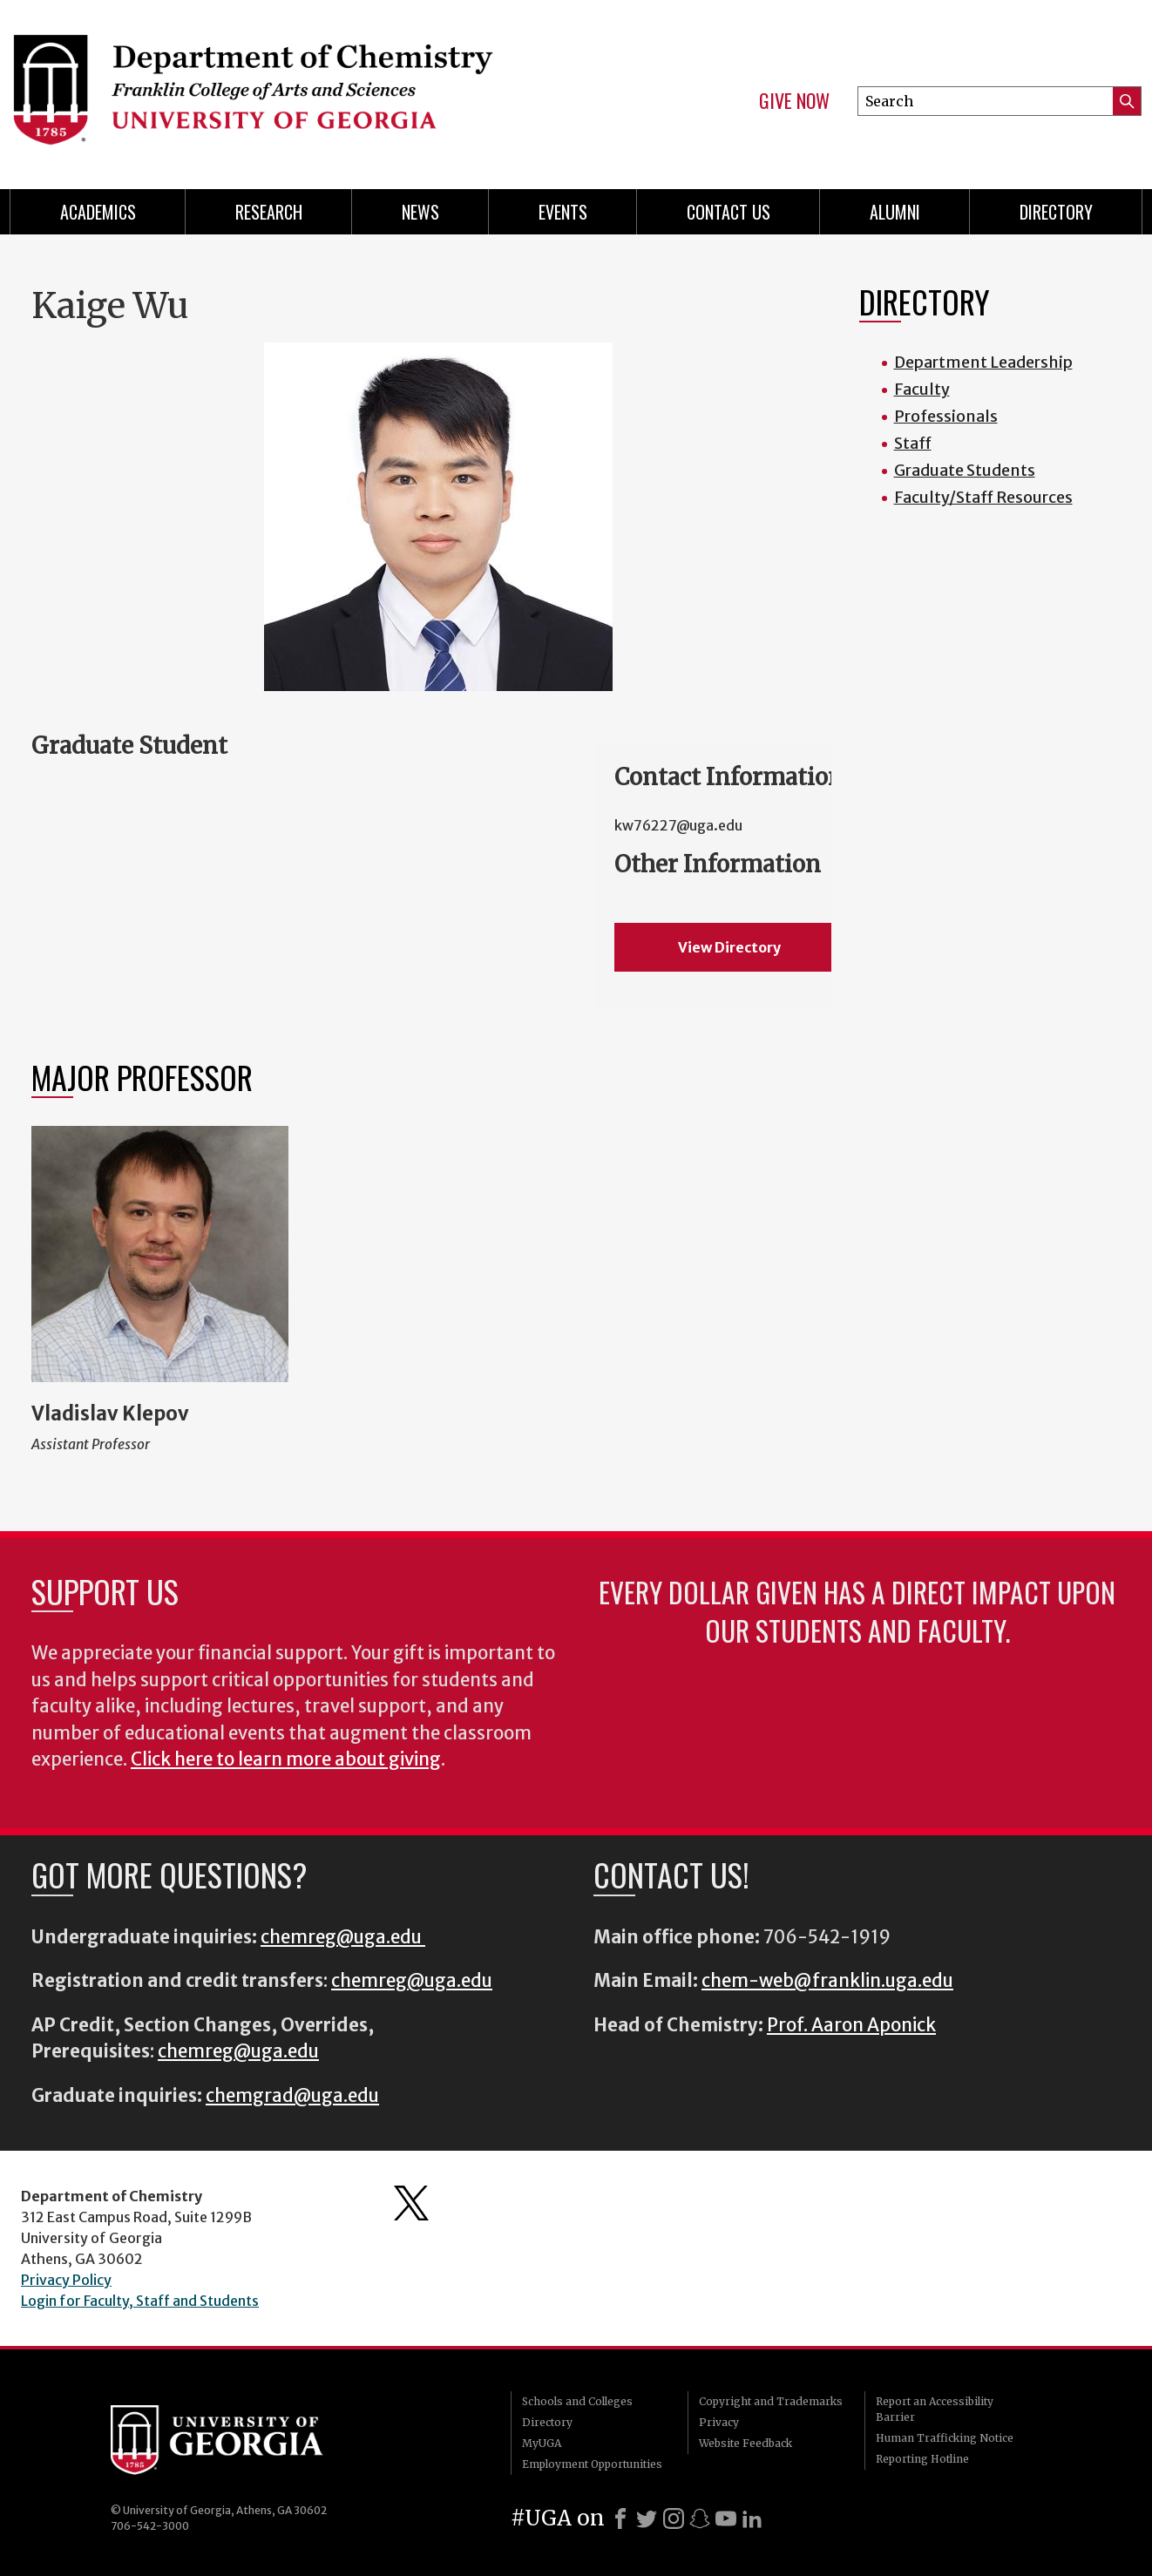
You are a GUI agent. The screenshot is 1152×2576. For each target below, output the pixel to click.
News (420, 212)
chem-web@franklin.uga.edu (827, 1980)
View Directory (729, 947)
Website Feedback (745, 2443)
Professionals (946, 416)
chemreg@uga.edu (343, 1937)
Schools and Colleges (577, 2401)
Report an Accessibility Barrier (934, 2409)
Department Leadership (983, 362)
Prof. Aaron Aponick (851, 2025)
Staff (913, 443)
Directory (1056, 212)
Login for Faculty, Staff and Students (140, 2300)
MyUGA (541, 2443)
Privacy (719, 2422)
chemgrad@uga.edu (292, 2096)
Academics (98, 212)
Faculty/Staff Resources (983, 497)
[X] (646, 2518)
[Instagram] (673, 2518)
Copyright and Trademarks (771, 2401)
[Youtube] (725, 2518)
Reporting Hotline (922, 2458)
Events (563, 212)
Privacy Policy (66, 2279)
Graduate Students (964, 470)
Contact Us (728, 212)
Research (268, 212)
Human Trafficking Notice (944, 2437)
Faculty (922, 389)
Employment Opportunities (592, 2464)
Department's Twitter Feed (411, 2203)
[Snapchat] (699, 2518)
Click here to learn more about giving (286, 1759)
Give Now (794, 101)
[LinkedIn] (752, 2518)
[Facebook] (620, 2518)
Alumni (895, 212)
